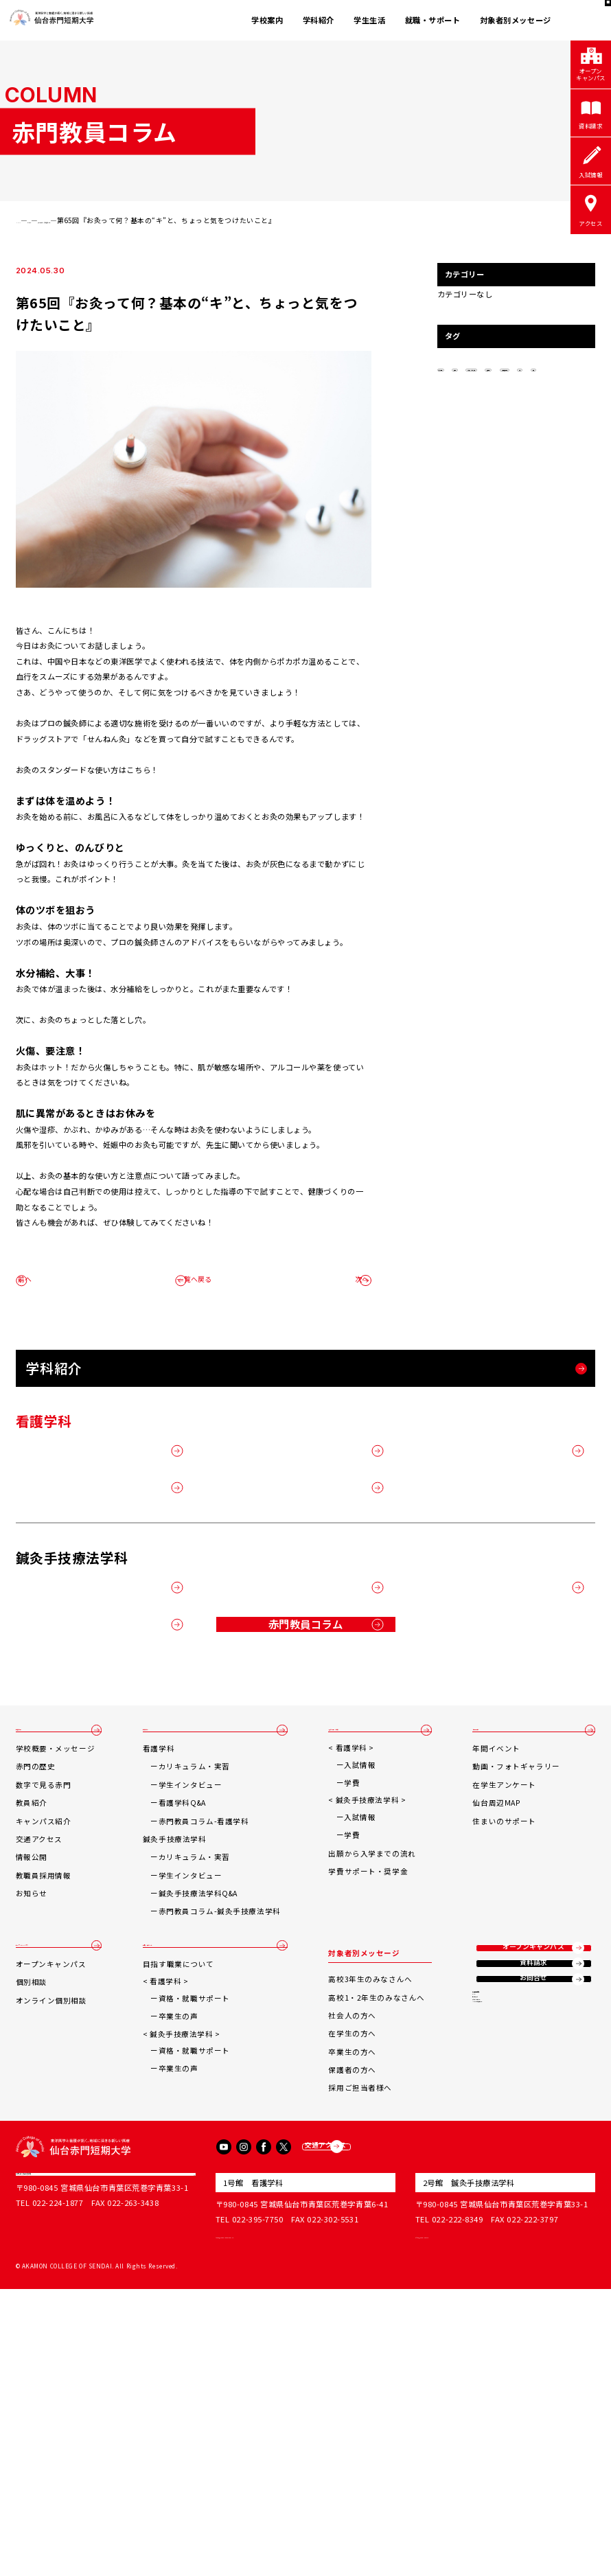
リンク (485, 2317)
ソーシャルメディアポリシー (521, 2368)
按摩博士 (543, 391)
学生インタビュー (195, 2019)
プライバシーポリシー (510, 2351)
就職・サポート (433, 19)
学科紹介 (318, 19)
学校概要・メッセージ (55, 1982)
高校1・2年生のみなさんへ (380, 2231)
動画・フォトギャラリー (518, 2000)
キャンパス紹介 (43, 2054)
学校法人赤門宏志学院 (63, 2469)
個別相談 (31, 2231)
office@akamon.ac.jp (459, 2521)
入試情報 (363, 1998)
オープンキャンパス (51, 2186)
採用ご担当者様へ (363, 2321)
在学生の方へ (355, 2267)
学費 (355, 2017)
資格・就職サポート (198, 2247)
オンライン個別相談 (51, 2249)
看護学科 (162, 1982)
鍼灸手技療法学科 (470, 415)
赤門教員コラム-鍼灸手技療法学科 (224, 2145)
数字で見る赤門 (43, 2019)
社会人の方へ (355, 2249)
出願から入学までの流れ (375, 2087)
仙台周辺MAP (498, 2037)
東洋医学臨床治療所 (507, 2300)
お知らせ (31, 2127)
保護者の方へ (355, 2304)
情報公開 (31, 2091)
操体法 (505, 368)
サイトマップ (496, 2333)
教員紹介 (31, 2037)
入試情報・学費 (359, 1956)
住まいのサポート (506, 2054)
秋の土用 (458, 368)
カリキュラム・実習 (198, 2000)
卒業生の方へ (355, 2285)
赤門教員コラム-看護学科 (208, 2054)
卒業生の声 (183, 2265)
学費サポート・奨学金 (371, 2105)
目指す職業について (182, 2213)
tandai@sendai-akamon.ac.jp (276, 2521)
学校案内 (267, 19)
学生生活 (369, 19)
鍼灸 (525, 415)
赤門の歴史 (36, 2000)
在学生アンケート (506, 2019)
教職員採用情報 (43, 2109)
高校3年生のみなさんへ (373, 2213)
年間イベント (498, 1982)
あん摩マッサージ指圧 (475, 391)
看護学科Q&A (186, 2037)
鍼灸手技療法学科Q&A (202, 2127)
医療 (564, 415)
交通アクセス (39, 2073)
